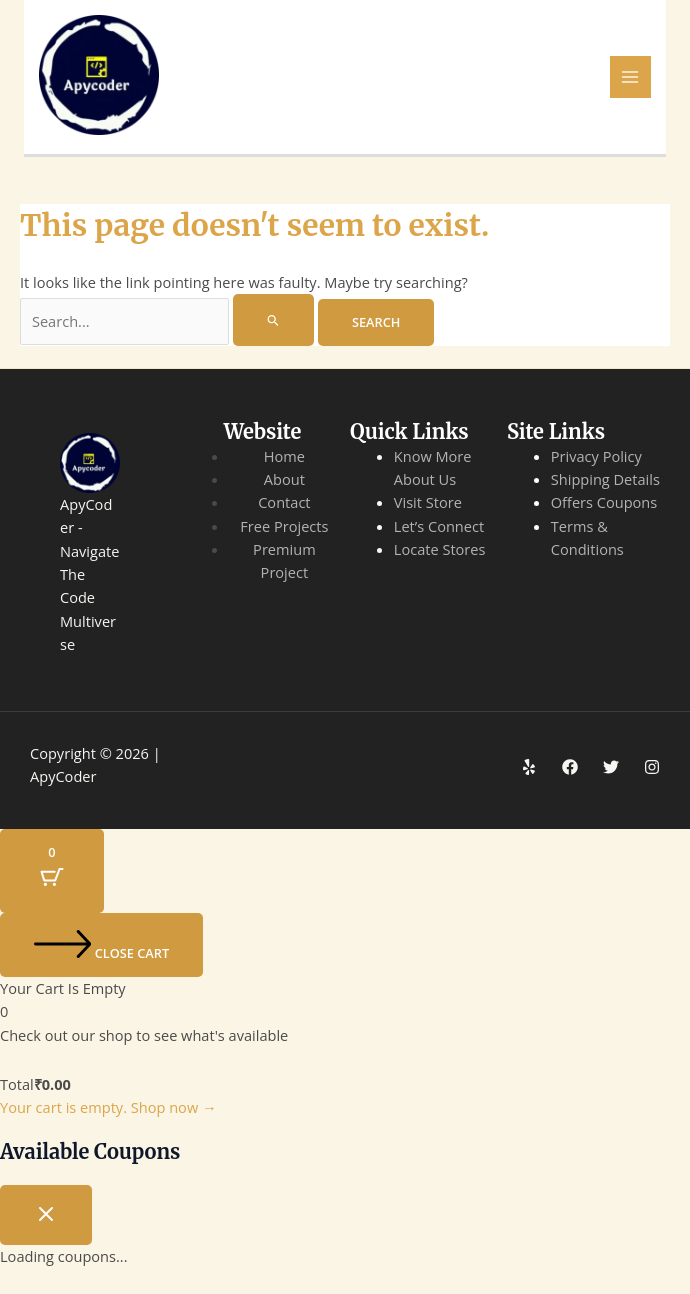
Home (284, 456)
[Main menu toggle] (631, 77)
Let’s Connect (439, 526)
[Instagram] (652, 767)
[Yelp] (529, 767)
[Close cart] (101, 945)
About (284, 479)
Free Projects (284, 526)
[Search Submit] (273, 320)
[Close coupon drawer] (46, 1215)
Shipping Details (605, 479)
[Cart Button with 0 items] (52, 871)
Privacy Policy (596, 456)
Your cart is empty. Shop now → (108, 1107)
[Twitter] (611, 767)
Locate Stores (440, 549)
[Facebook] (570, 767)
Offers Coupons (604, 502)
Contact (284, 502)
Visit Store (428, 502)
